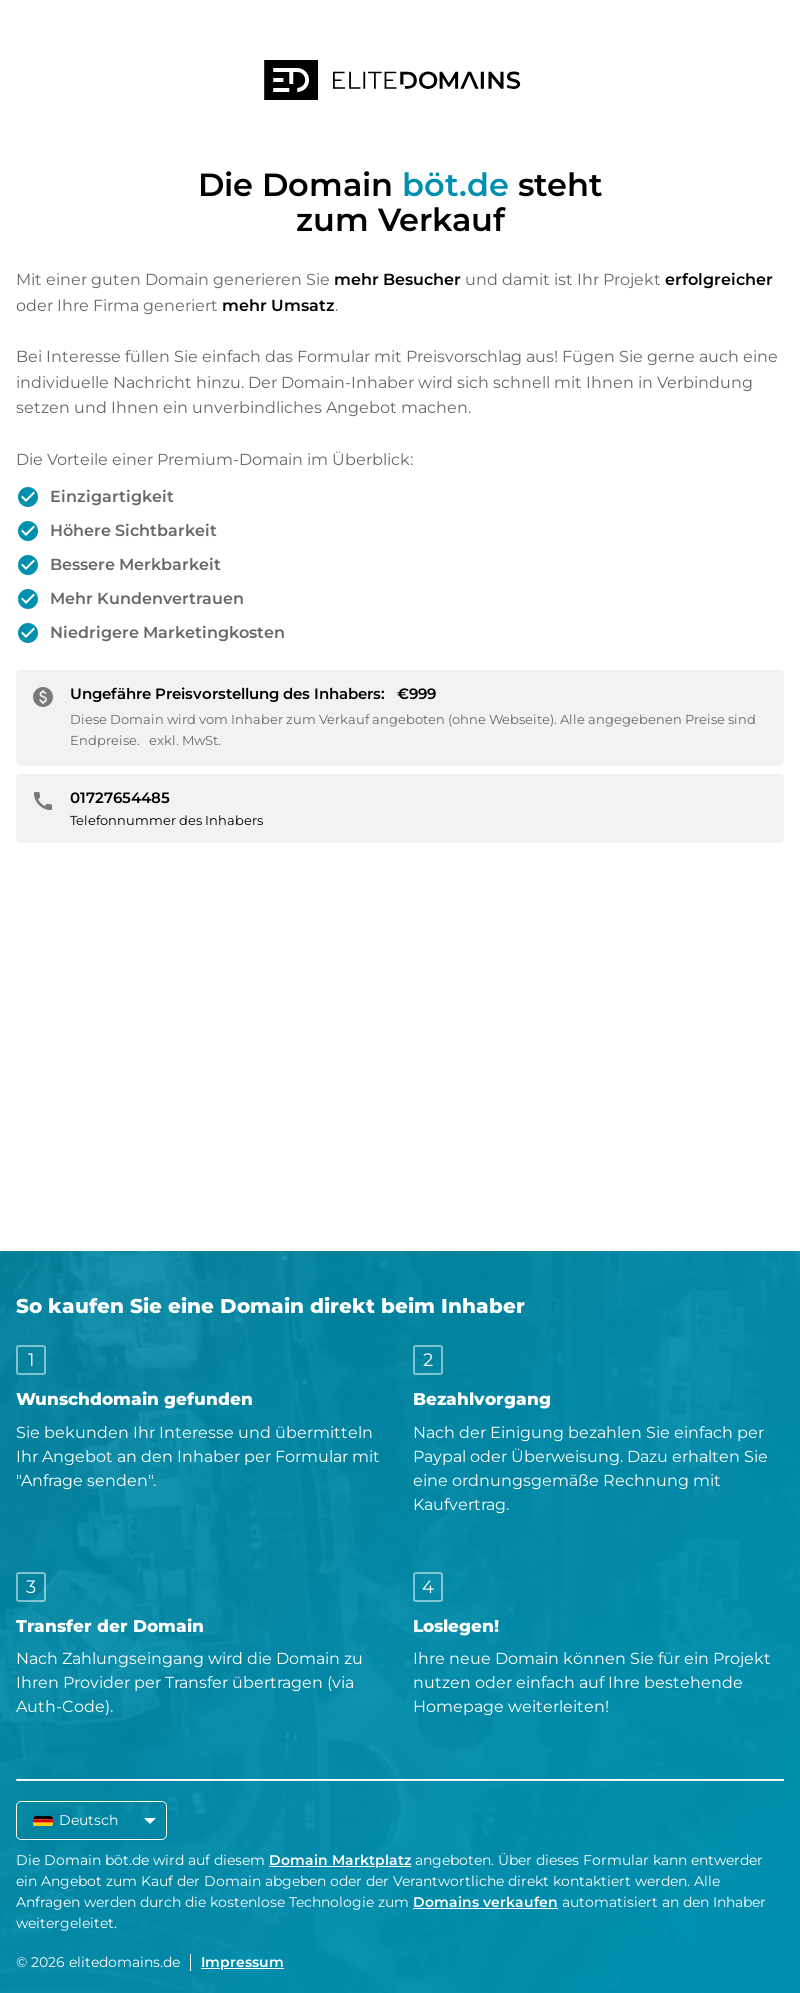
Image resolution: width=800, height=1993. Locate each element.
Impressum (242, 1962)
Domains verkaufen (485, 1902)
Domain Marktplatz (340, 1860)
